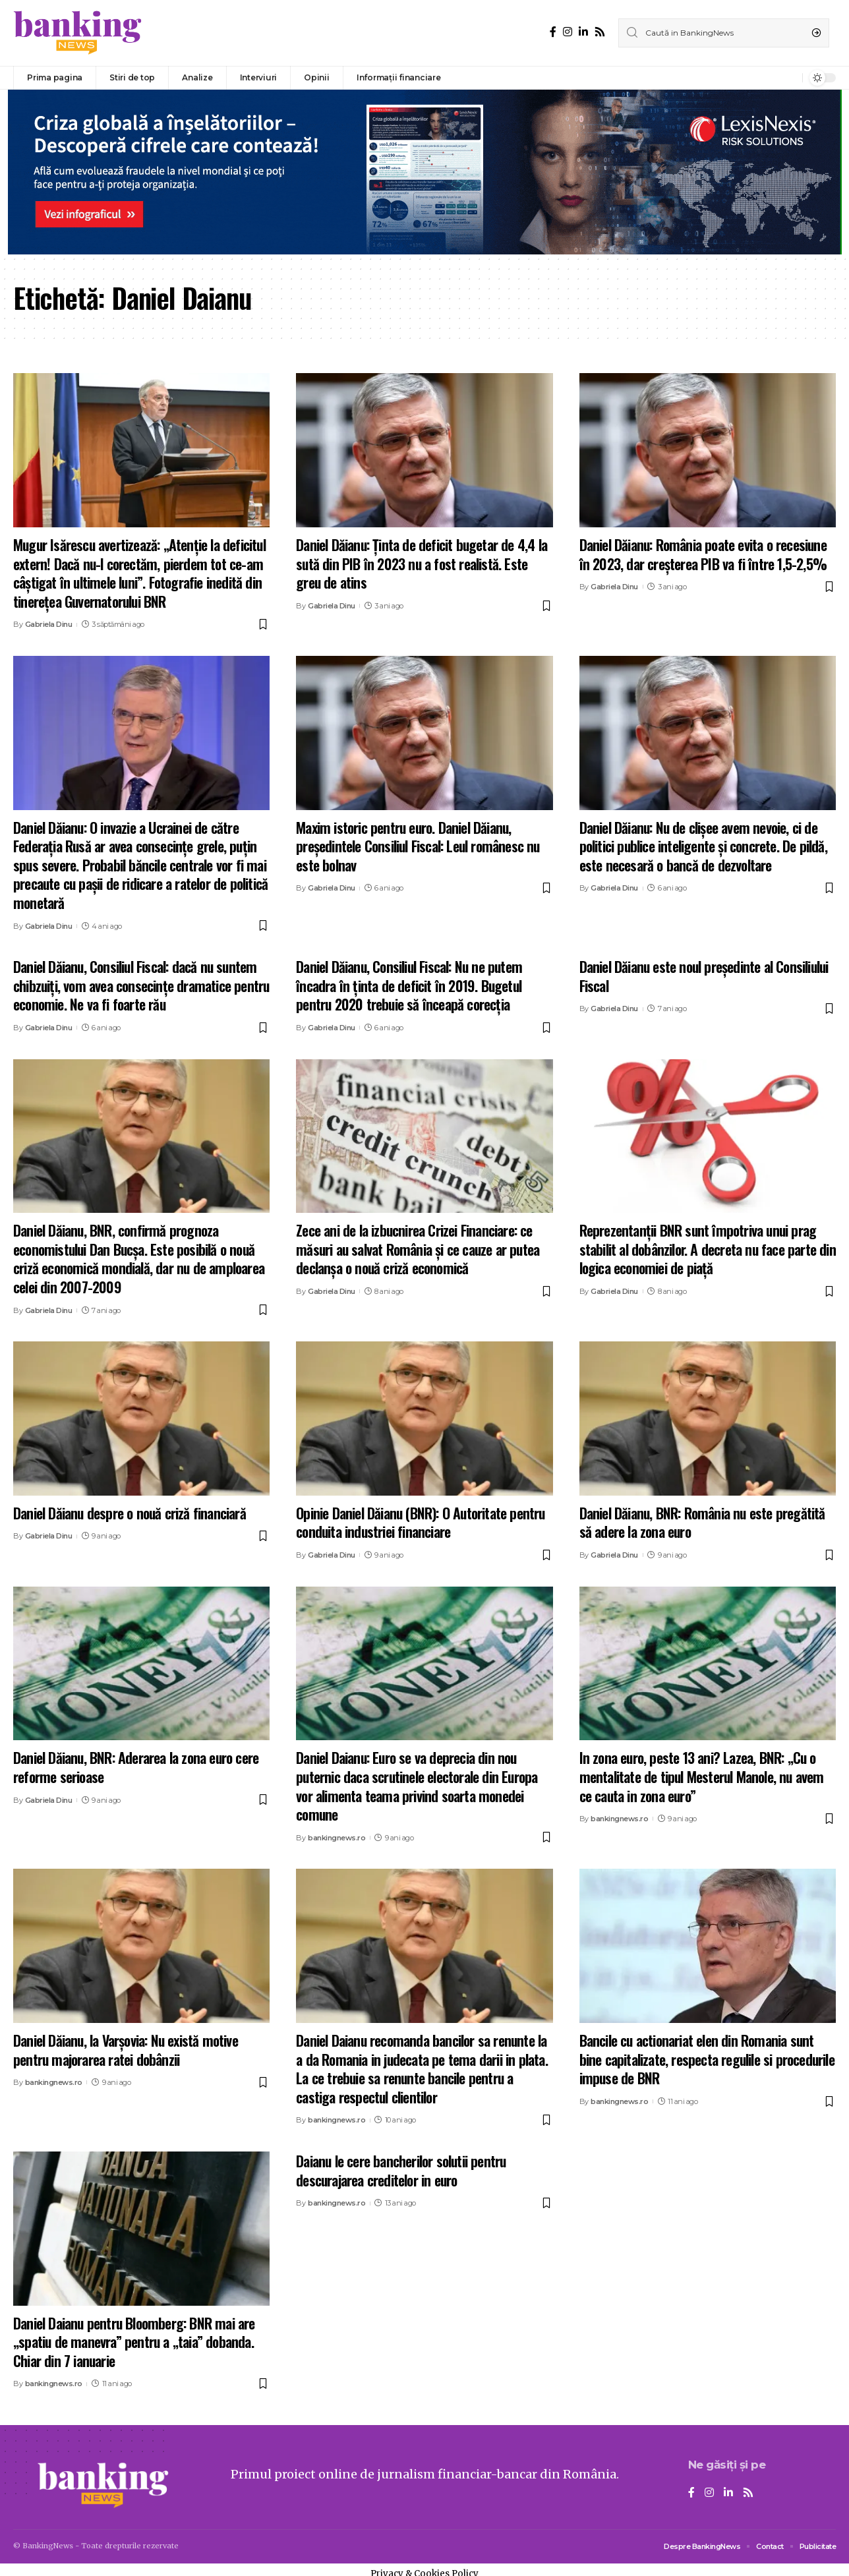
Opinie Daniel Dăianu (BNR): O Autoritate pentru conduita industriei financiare (420, 1522)
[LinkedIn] (583, 32)
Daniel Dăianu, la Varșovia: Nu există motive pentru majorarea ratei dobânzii (125, 2050)
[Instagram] (567, 32)
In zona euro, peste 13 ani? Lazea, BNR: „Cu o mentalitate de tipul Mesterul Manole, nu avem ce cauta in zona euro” (701, 1776)
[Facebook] (553, 32)
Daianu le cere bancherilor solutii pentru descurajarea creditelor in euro (401, 2170)
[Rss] (599, 32)
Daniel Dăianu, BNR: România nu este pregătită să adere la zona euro (702, 1522)
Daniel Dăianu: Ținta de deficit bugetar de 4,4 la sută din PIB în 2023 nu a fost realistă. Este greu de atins (421, 563)
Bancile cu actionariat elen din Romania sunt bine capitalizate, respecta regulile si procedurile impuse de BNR (706, 2059)
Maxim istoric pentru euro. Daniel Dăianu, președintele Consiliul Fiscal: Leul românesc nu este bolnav (417, 846)
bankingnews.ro (336, 1837)
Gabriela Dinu (49, 624)
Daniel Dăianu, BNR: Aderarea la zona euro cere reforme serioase (135, 1767)
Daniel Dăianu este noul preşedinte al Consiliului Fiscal (704, 976)
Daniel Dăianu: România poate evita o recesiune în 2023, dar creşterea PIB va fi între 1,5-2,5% (703, 554)
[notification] (789, 77)
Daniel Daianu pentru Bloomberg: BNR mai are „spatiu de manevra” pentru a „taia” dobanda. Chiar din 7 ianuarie (134, 2341)
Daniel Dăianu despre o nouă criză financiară (129, 1512)
